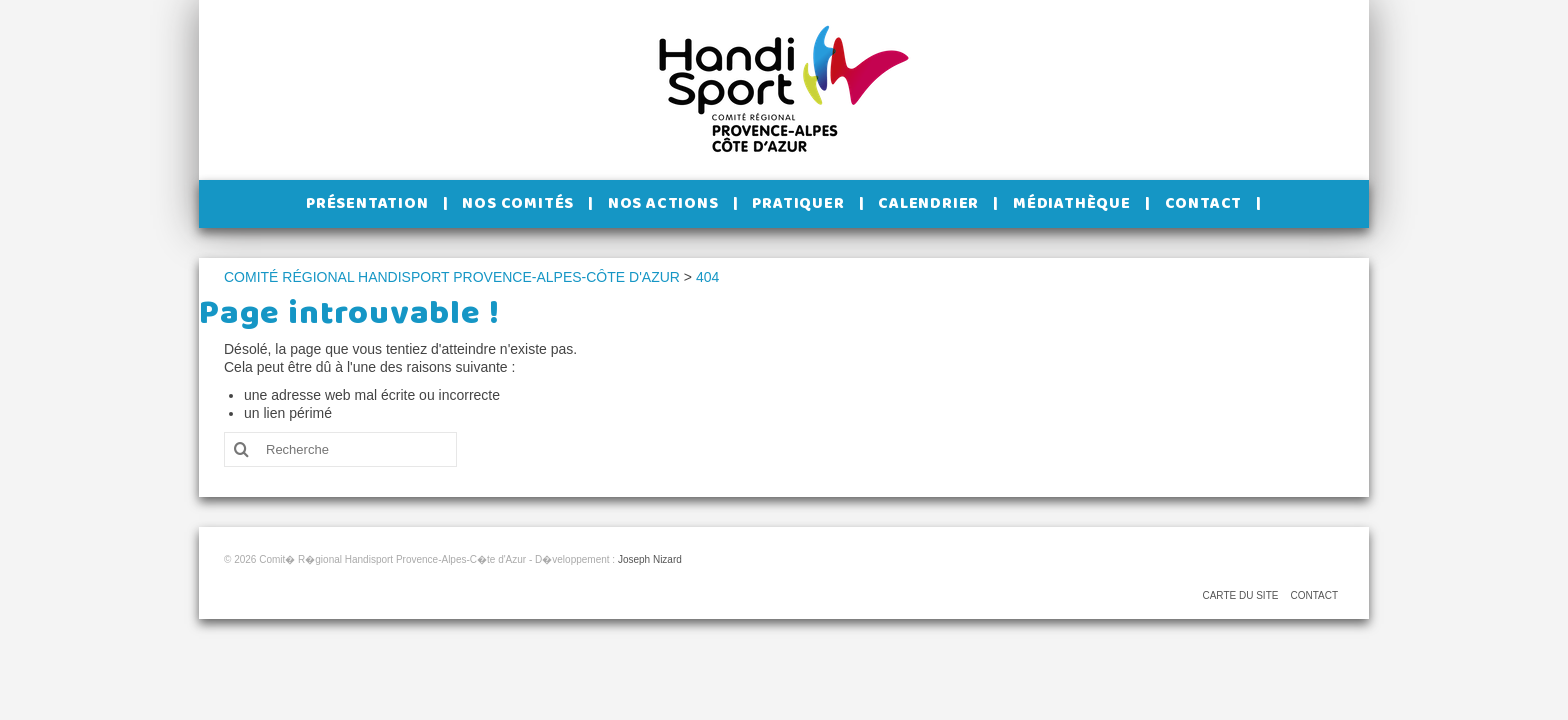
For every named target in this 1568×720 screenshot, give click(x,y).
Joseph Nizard (650, 559)
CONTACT (1314, 595)
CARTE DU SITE (1240, 595)
